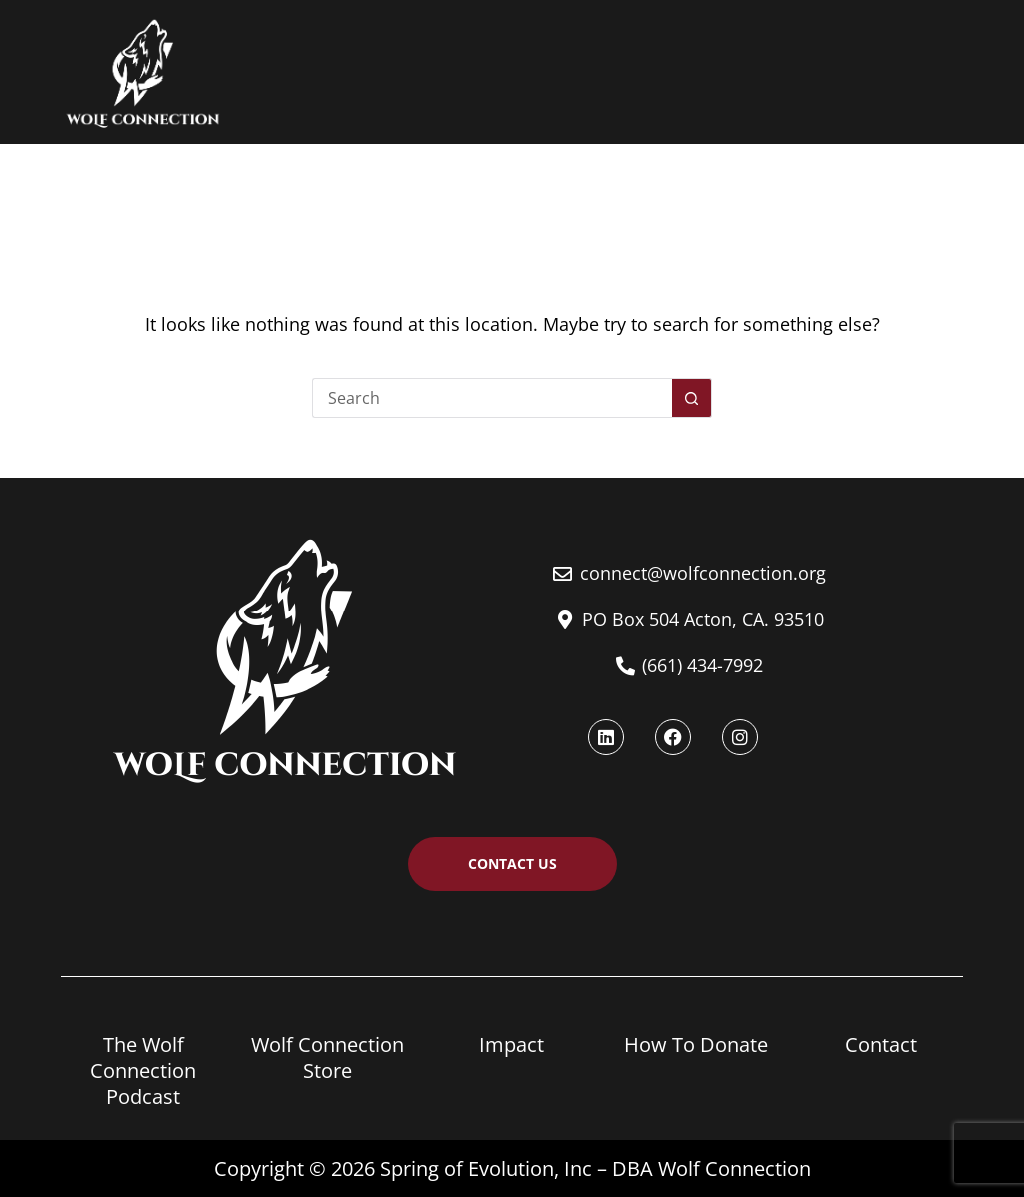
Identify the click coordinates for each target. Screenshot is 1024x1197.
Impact (511, 1044)
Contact (881, 1044)
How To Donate (696, 1044)
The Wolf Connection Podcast (143, 1070)
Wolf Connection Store (327, 1057)
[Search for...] (492, 398)
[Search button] (692, 398)
